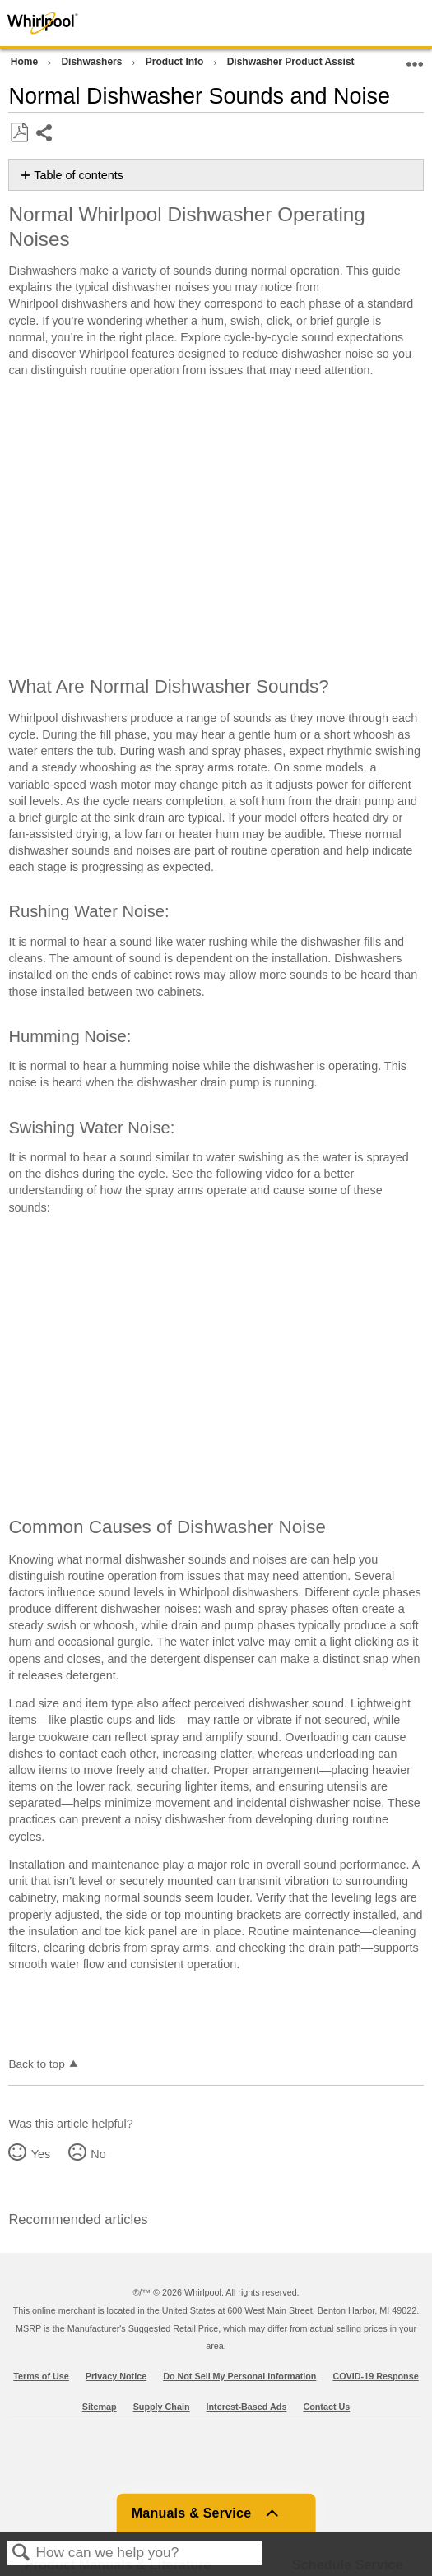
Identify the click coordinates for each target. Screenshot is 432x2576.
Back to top (36, 2064)
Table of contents (78, 175)
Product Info (176, 61)
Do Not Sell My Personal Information (239, 2376)
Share (45, 134)
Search (21, 2553)
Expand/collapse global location (415, 59)
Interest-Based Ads (247, 2407)
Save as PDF (19, 133)
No (98, 2154)
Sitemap (99, 2407)
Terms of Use (41, 2376)
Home (26, 61)
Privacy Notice (116, 2376)
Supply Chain (161, 2407)
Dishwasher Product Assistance (303, 61)
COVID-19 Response (375, 2376)
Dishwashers (92, 61)
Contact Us (326, 2407)
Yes (40, 2154)
